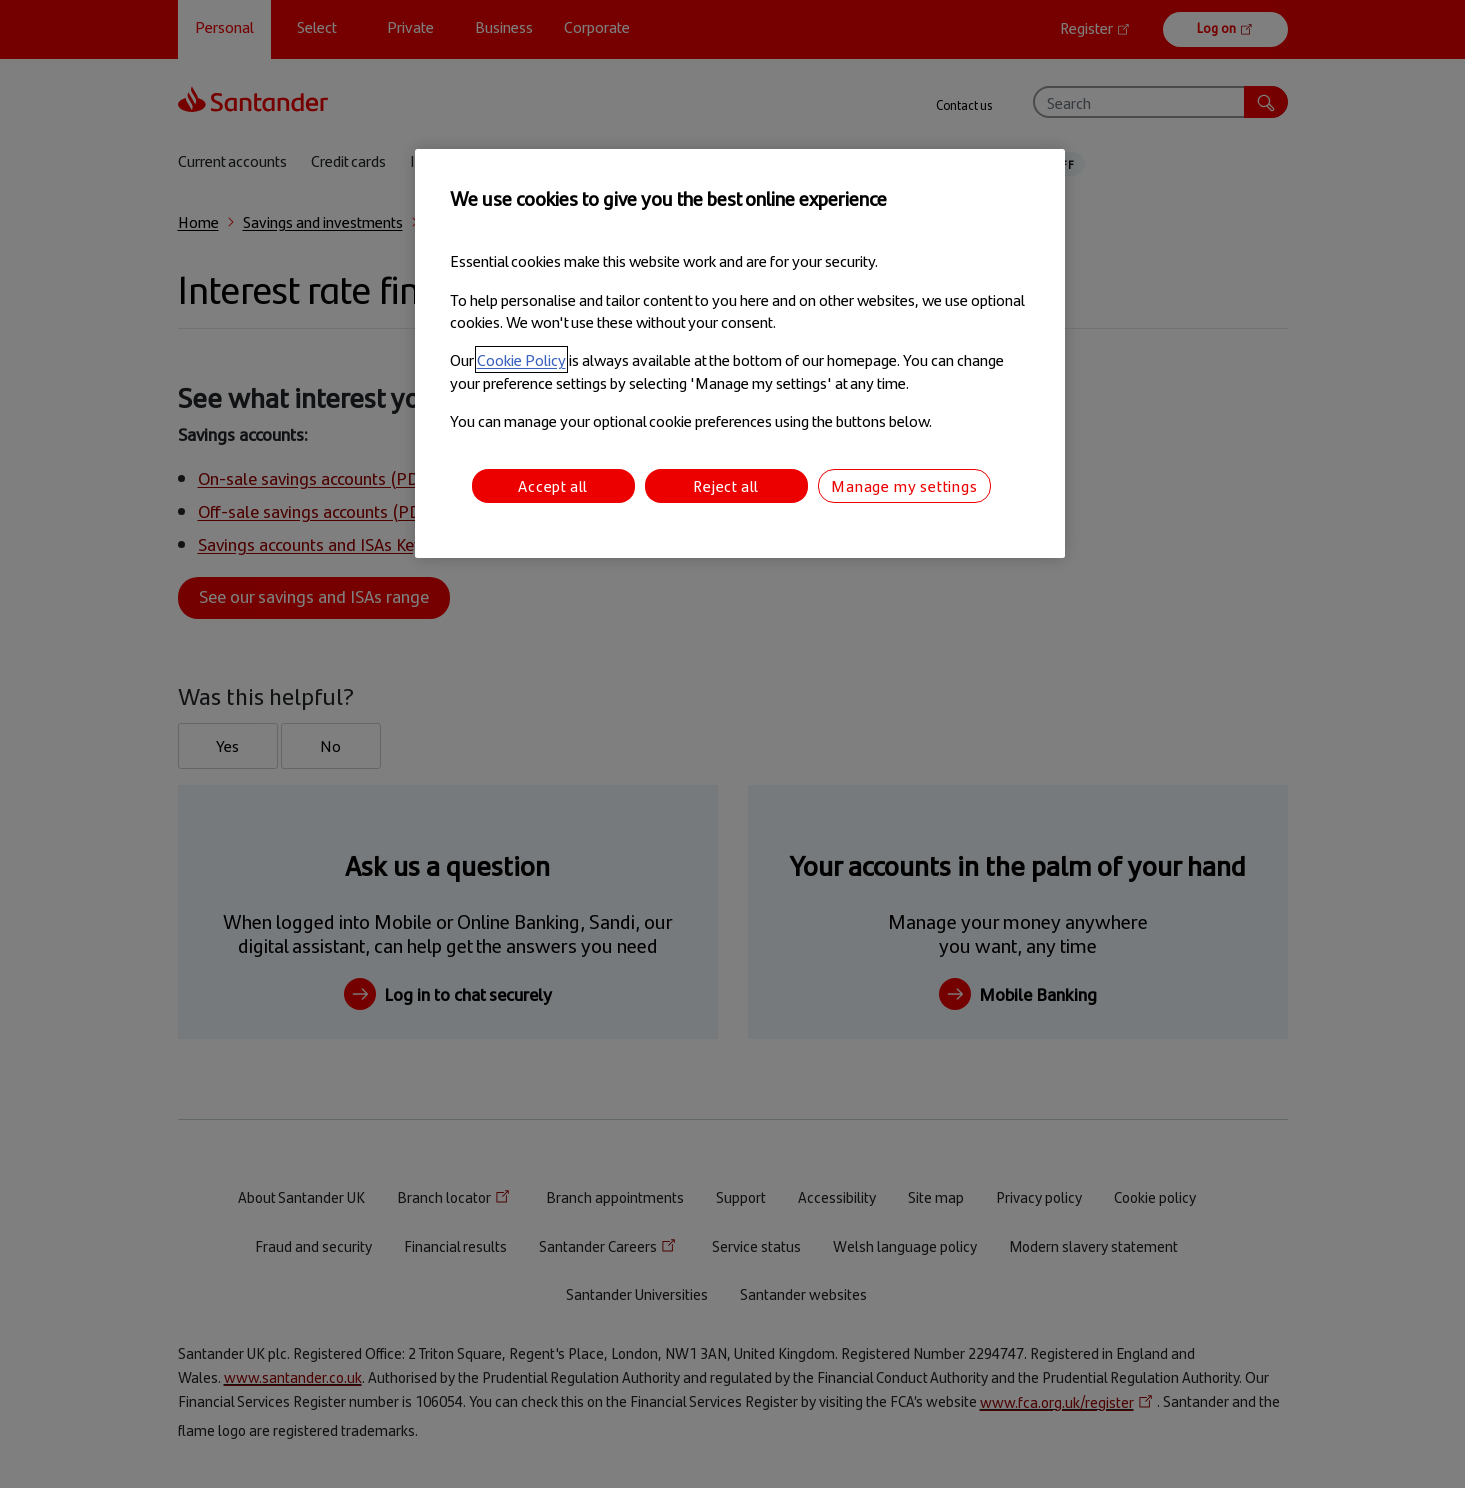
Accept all (553, 485)
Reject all (726, 485)
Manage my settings (904, 485)
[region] (740, 353)
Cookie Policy (521, 359)
